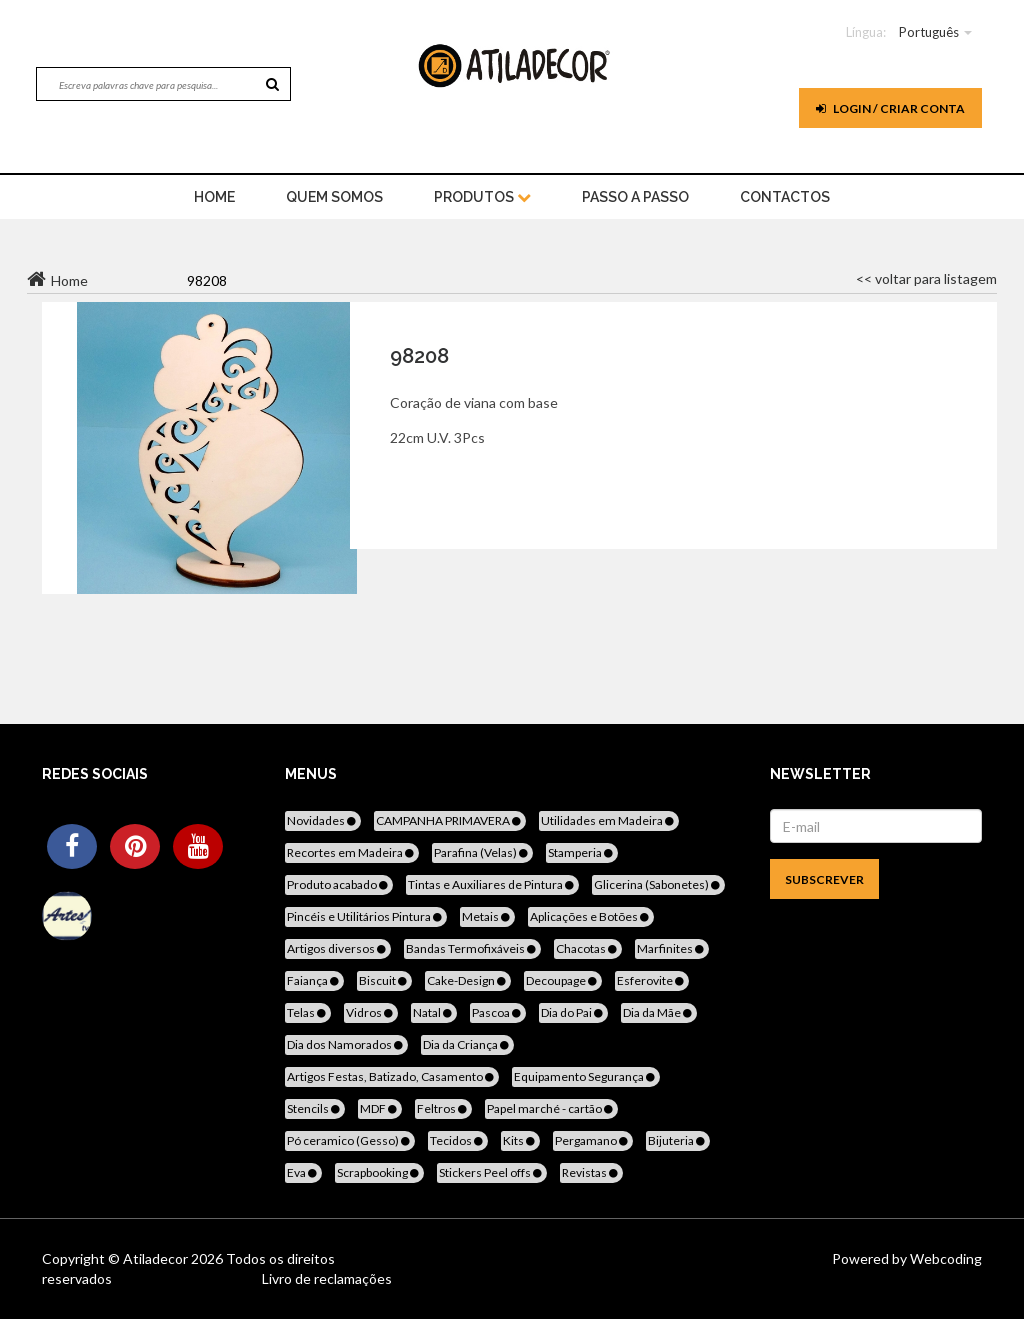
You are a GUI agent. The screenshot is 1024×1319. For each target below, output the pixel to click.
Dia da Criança (467, 1044)
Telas (308, 1012)
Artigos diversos (338, 948)
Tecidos (458, 1140)
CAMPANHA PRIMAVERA (450, 820)
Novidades (323, 820)
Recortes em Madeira (352, 852)
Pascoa (498, 1012)
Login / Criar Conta (890, 108)
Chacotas (588, 948)
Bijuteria (678, 1140)
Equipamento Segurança (586, 1076)
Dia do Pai (573, 1012)
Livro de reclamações (327, 1278)
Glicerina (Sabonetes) (658, 884)
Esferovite (652, 980)
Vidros (371, 1012)
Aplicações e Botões (591, 916)
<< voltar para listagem (926, 278)
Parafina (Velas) (482, 852)
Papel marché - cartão (551, 1108)
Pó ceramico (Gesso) (350, 1140)
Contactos (785, 197)
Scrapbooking (379, 1172)
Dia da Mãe (659, 1012)
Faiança (314, 980)
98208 (419, 356)
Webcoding (944, 1258)
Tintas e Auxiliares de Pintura (492, 884)
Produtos (482, 197)
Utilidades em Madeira (609, 820)
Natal (434, 1012)
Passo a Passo (635, 197)
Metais (487, 916)
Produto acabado (339, 884)
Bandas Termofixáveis (472, 948)
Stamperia (582, 852)
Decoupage (563, 980)
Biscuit (384, 980)
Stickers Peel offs (492, 1172)
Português (929, 32)
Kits (520, 1140)
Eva (303, 1172)
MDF (380, 1108)
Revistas (591, 1172)
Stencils (315, 1108)
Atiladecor (157, 1258)
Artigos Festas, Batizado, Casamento (392, 1076)
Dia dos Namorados (346, 1044)
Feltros (443, 1108)
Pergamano (593, 1140)
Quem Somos (334, 197)
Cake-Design (468, 980)
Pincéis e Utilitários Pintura (366, 916)
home (214, 197)
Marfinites (672, 948)
